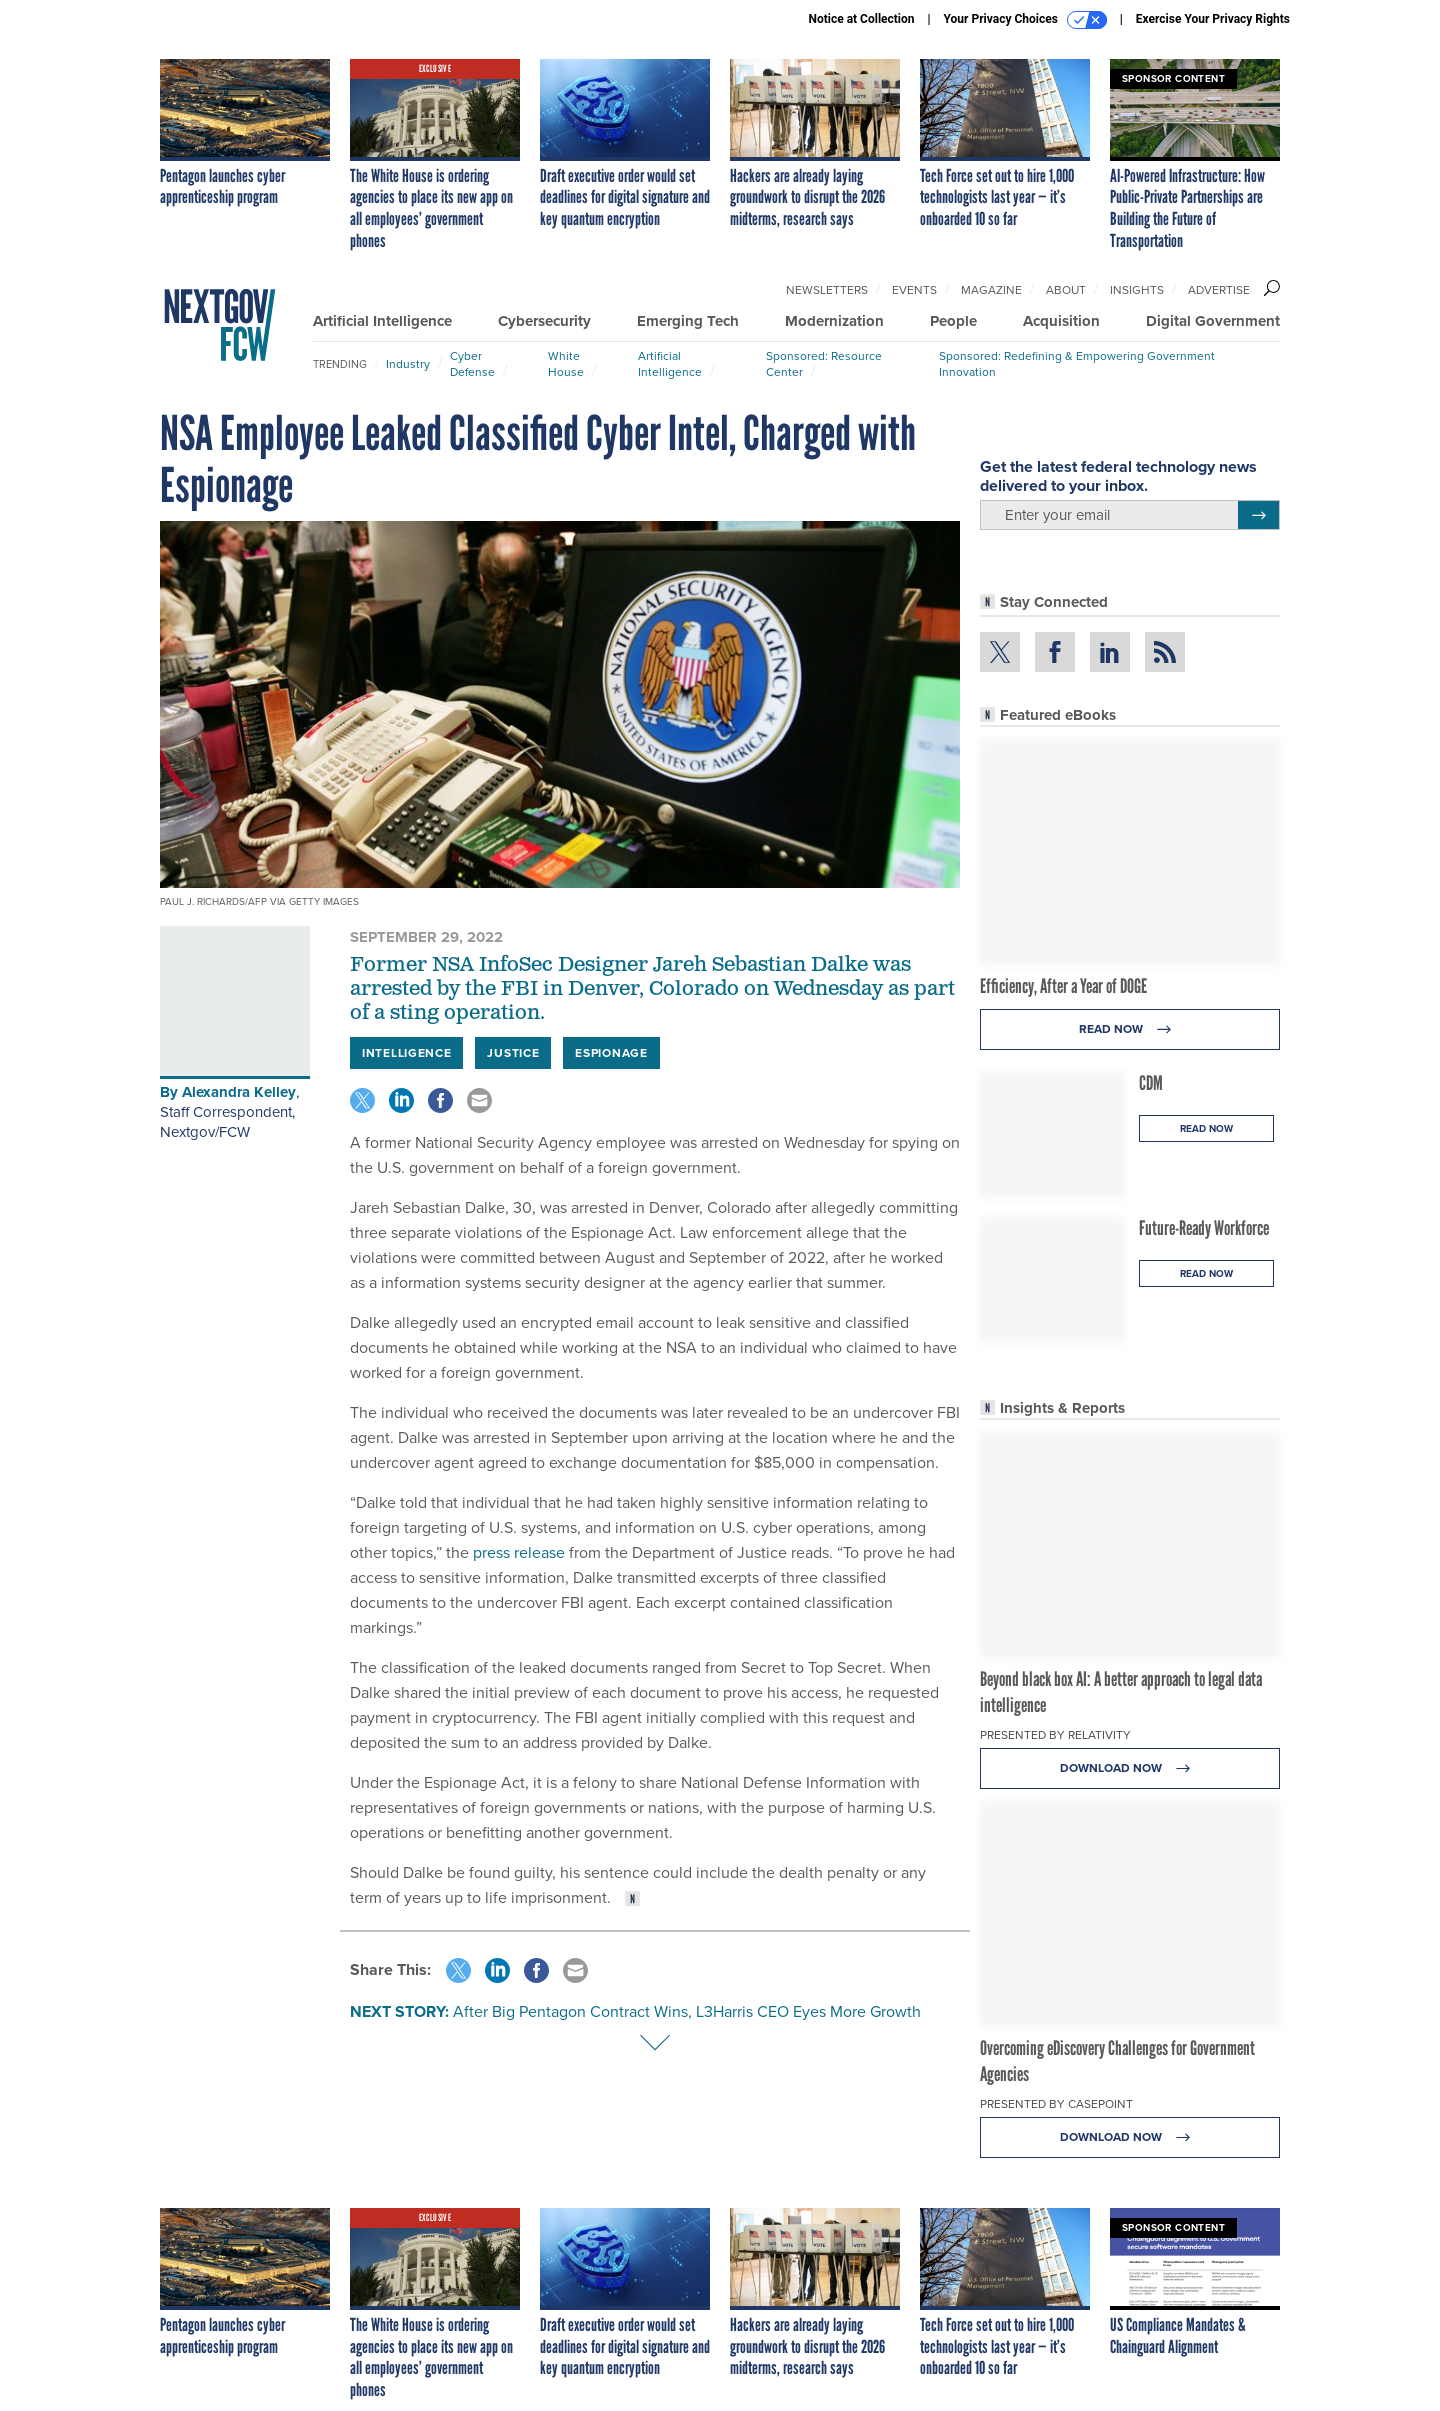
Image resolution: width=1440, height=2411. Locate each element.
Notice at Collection (861, 19)
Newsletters (827, 290)
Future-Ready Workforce (1204, 1228)
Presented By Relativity (1055, 1735)
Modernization (834, 321)
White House (566, 364)
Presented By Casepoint (1056, 2104)
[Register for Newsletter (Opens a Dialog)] (1258, 515)
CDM (1151, 1083)
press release (519, 1552)
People (953, 321)
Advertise (1219, 290)
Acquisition (1061, 321)
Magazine (991, 290)
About (1066, 290)
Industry (408, 364)
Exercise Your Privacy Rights (1213, 19)
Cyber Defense (472, 364)
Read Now (1130, 1029)
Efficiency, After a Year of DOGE (1063, 986)
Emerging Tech (688, 321)
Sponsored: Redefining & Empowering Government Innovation (1077, 364)
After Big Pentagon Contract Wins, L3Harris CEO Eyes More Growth (687, 2011)
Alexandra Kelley (239, 1092)
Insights (1137, 290)
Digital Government (1213, 321)
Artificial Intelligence (382, 321)
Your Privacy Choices (1025, 20)
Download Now (1130, 1768)
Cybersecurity (544, 321)
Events (914, 290)
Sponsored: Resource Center (824, 364)
